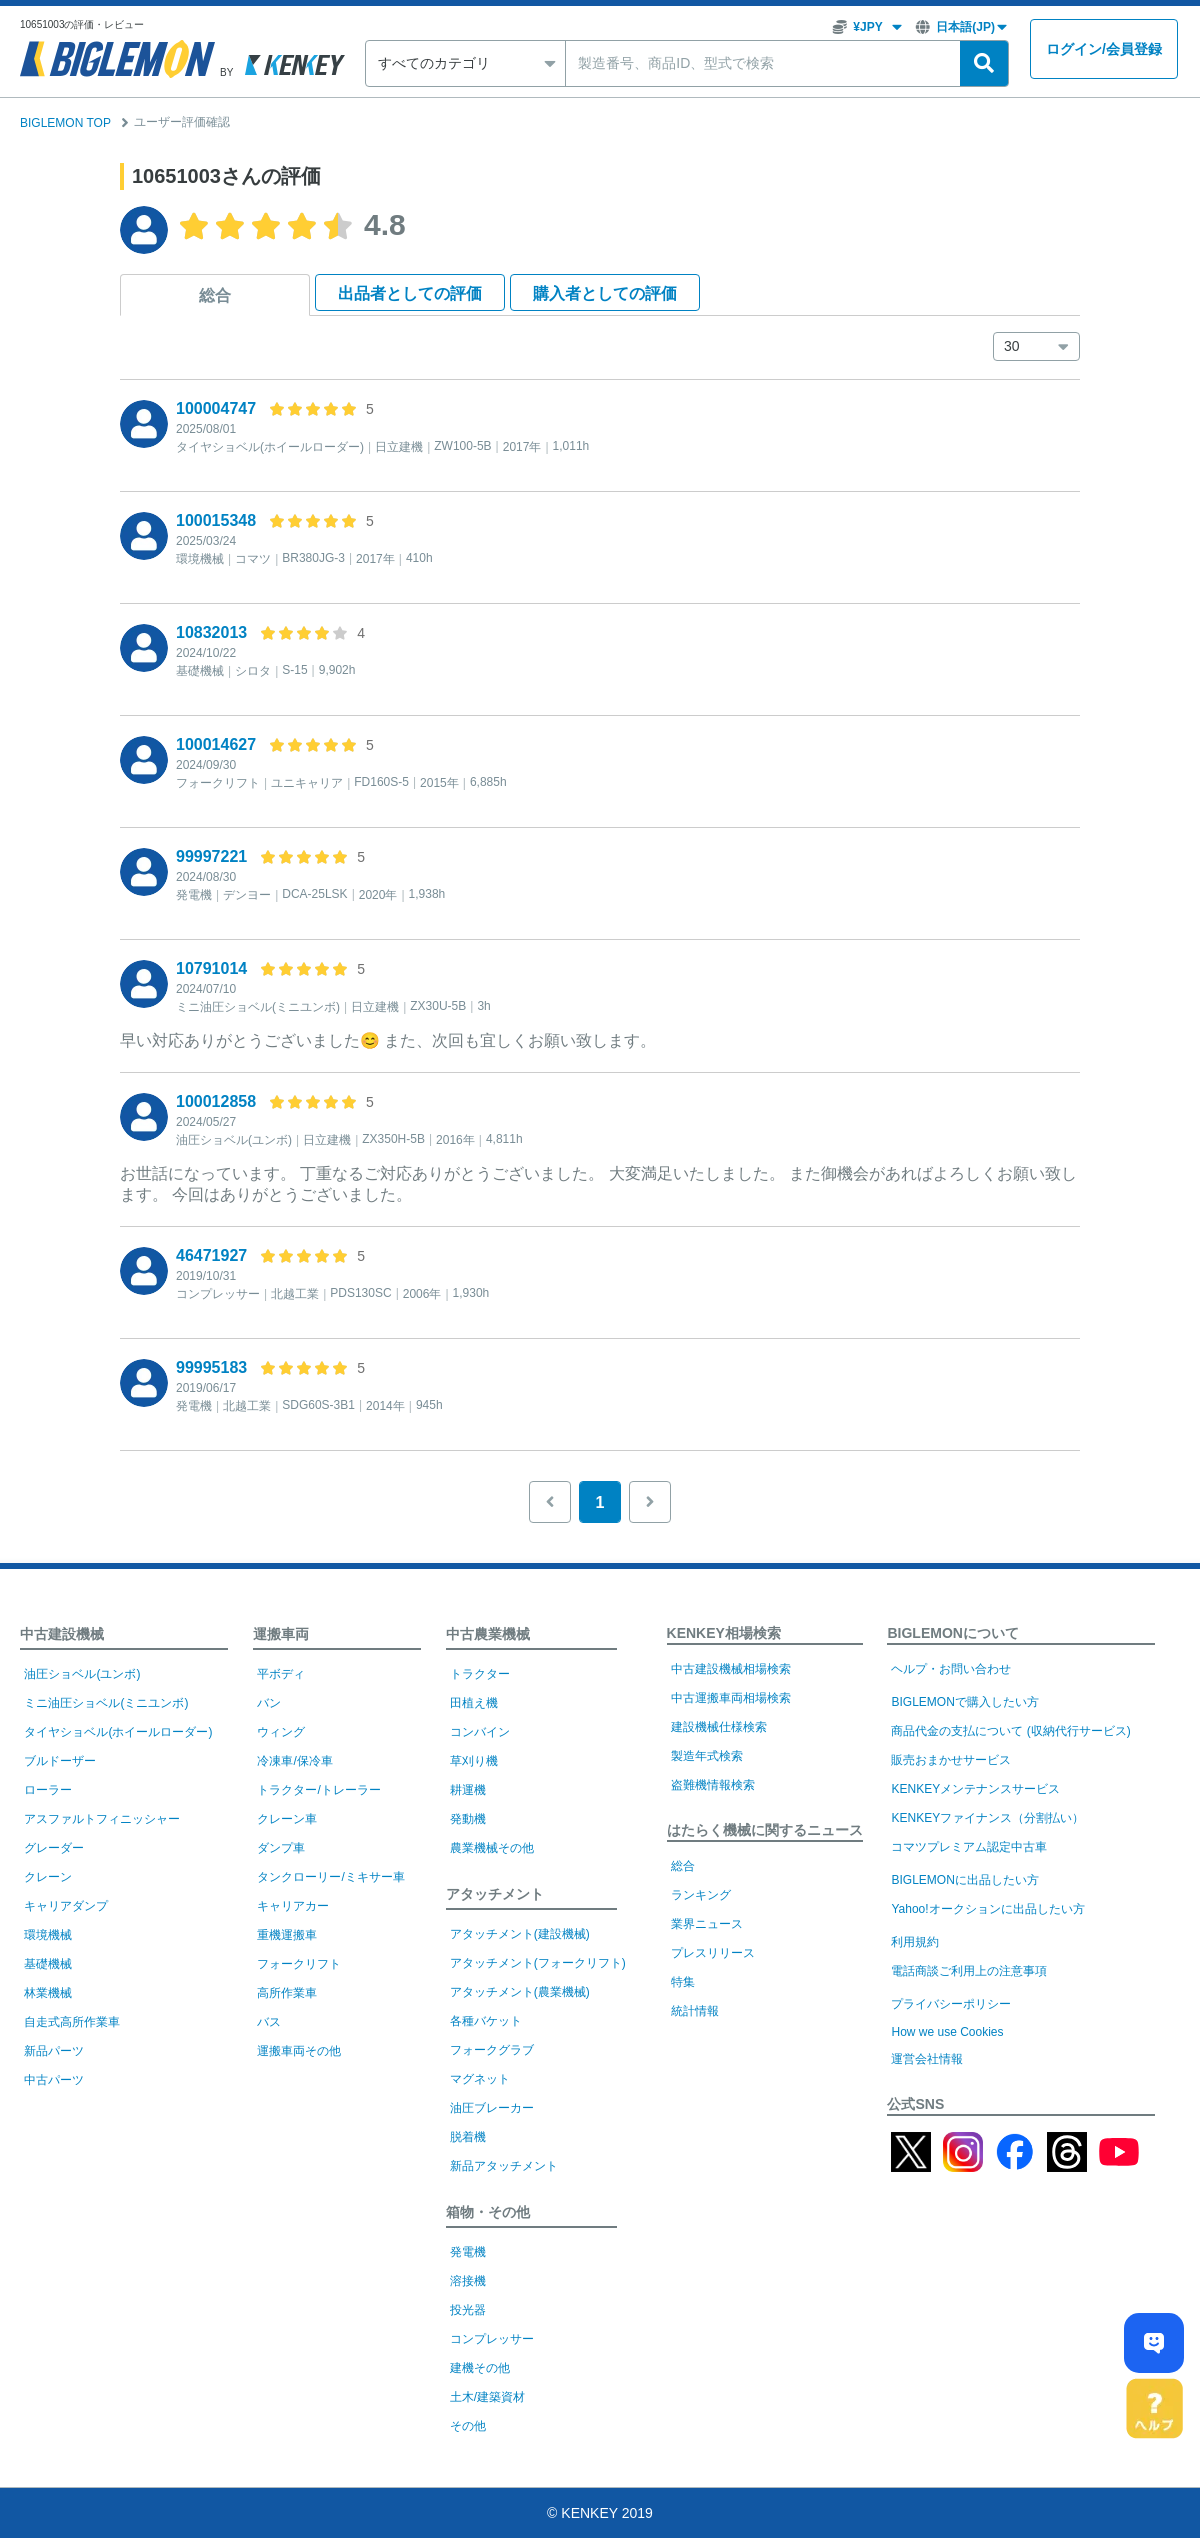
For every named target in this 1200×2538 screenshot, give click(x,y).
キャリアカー (293, 1906)
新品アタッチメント (504, 2166)
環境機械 (48, 1935)
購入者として (605, 293)
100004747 (216, 408)
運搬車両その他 (299, 2051)
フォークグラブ (492, 2050)
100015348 (216, 520)
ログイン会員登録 (1104, 49)
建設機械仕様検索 (719, 1727)
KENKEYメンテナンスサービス (975, 1789)
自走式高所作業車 (72, 2022)
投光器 (468, 2310)
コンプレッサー (492, 2339)
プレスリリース (713, 1953)
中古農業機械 (488, 1634)
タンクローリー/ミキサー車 (330, 1877)
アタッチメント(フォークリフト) (538, 1963)
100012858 (216, 1101)
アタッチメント (495, 1894)
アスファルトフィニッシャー (102, 1819)
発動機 (468, 1819)
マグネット (480, 2079)
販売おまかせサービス (951, 1760)
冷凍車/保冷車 (294, 1761)
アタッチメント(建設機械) (520, 1934)
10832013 (211, 632)
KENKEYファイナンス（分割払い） (987, 1818)
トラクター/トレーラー (318, 1790)
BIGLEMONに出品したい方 (964, 1880)
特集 (683, 1982)
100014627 (216, 744)
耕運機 (468, 1790)
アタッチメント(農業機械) (520, 1992)
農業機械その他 (492, 1848)
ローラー (48, 1790)
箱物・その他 (488, 2212)
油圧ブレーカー (492, 2108)
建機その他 (480, 2368)
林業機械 (48, 1993)
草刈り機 (474, 1761)
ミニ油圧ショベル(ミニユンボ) (106, 1703)
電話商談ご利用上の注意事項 (969, 1971)
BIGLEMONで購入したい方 (964, 1702)
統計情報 (695, 2011)
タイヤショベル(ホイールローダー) (118, 1732)
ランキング (701, 1895)
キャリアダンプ (66, 1906)
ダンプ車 (281, 1848)
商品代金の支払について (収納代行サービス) (1010, 1731)
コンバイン (480, 1732)
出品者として (410, 293)
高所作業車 (287, 1993)
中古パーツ (54, 2080)
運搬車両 (281, 1634)
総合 (215, 295)
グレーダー (54, 1848)
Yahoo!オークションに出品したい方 (987, 1909)
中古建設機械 (62, 1634)
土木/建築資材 (487, 2397)
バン (269, 1703)
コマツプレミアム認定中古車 (969, 1847)
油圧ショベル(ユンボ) (82, 1674)
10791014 (211, 968)
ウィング (281, 1732)
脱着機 (468, 2137)
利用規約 (915, 1942)
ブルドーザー (60, 1761)
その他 (468, 2426)
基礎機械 (48, 1964)
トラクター (480, 1674)
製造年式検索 (707, 1756)
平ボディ (281, 1674)
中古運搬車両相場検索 (731, 1698)
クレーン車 (287, 1819)
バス (269, 2022)
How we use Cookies (947, 2032)
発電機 (468, 2252)
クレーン (48, 1877)
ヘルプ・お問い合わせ (951, 1669)
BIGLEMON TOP (65, 123)
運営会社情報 (927, 2059)
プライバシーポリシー (951, 2004)
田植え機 (474, 1703)
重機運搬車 (287, 1935)
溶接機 (468, 2281)
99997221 (211, 856)
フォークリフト (299, 1964)
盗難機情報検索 (713, 1785)
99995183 (211, 1367)
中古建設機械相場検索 (731, 1669)
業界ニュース (707, 1924)
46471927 (211, 1255)
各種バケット (486, 2021)
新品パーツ (54, 2051)
